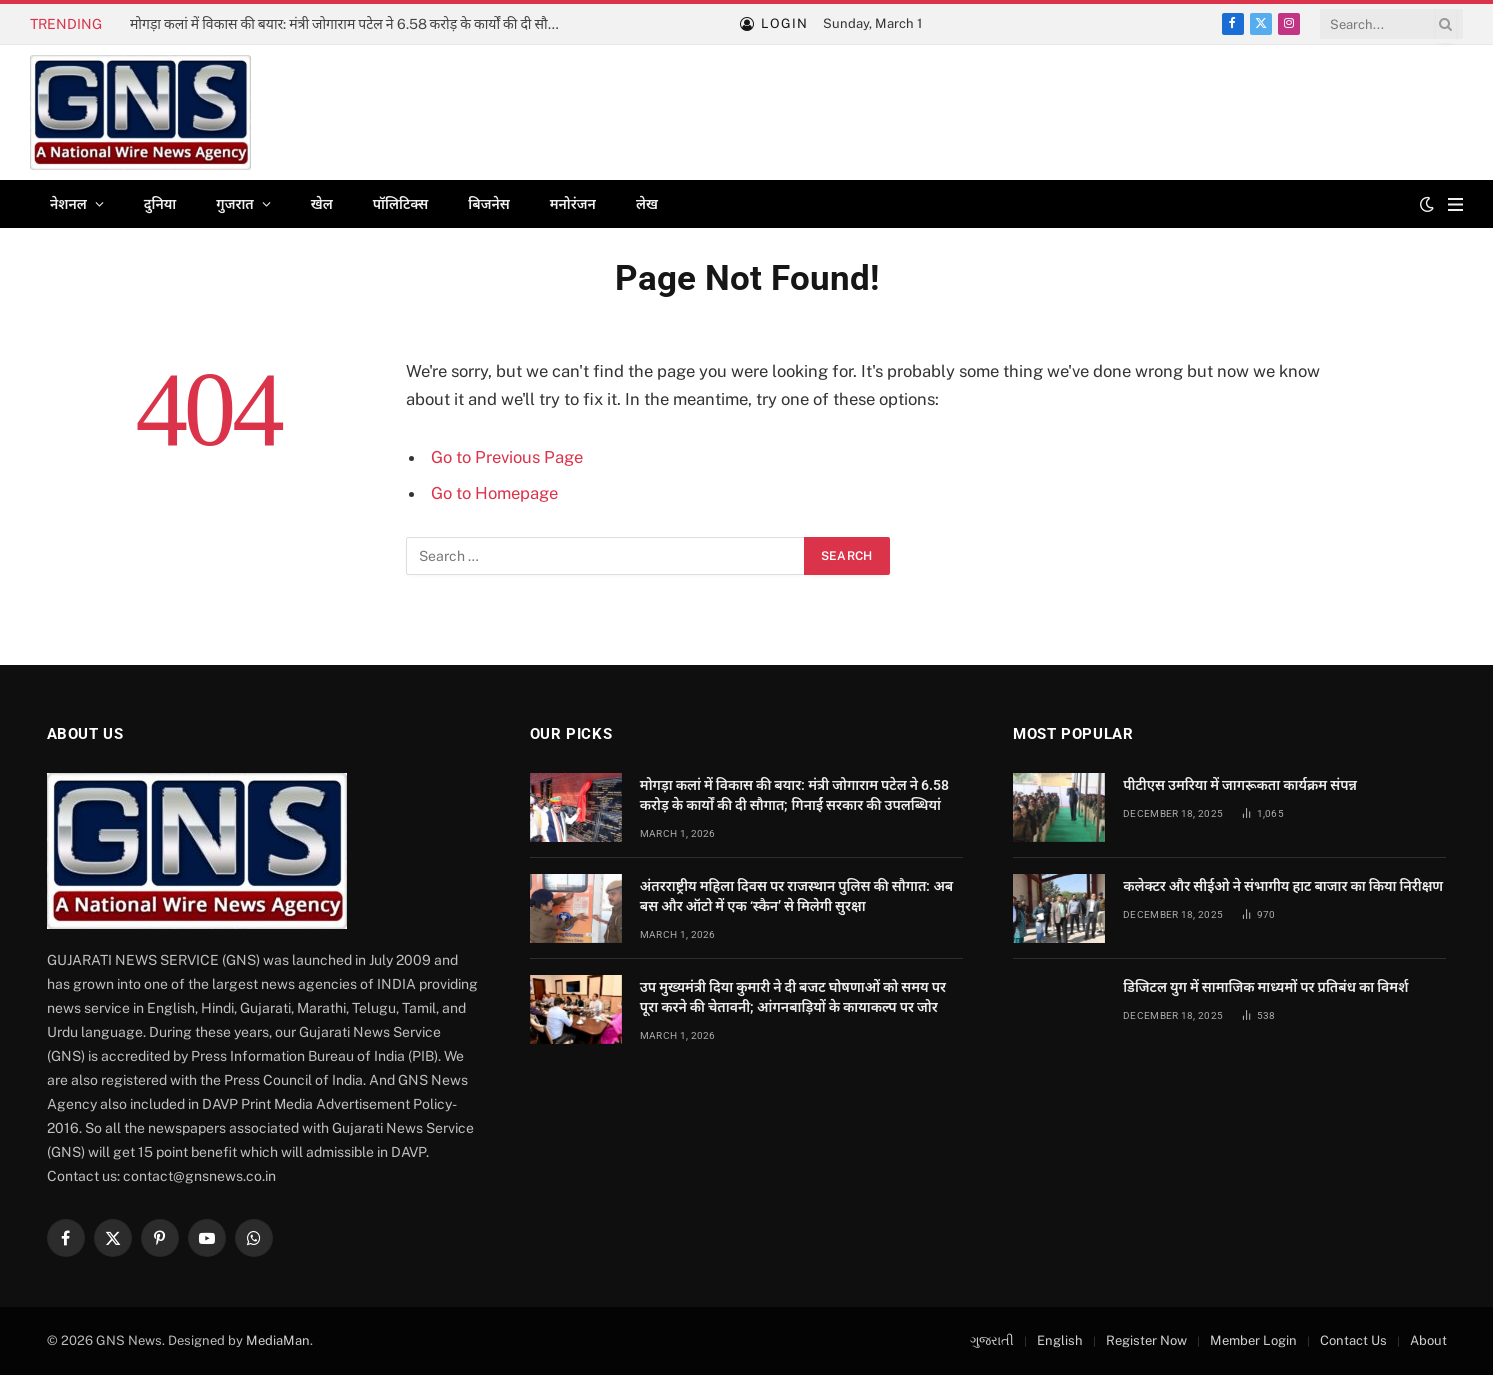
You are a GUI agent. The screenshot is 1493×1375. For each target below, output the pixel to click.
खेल (322, 204)
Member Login (1253, 1340)
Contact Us (1353, 1340)
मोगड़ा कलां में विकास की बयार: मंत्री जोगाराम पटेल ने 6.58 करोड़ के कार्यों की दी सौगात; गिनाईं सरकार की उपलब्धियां (355, 24)
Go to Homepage (494, 493)
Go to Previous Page (507, 457)
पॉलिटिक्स (401, 204)
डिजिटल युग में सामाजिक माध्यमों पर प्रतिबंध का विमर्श (1265, 987)
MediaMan (278, 1340)
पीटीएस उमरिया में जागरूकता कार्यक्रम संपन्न (1240, 785)
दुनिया (160, 204)
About (1428, 1340)
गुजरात (234, 204)
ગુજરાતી (992, 1340)
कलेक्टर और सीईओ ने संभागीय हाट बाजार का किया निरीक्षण (1283, 886)
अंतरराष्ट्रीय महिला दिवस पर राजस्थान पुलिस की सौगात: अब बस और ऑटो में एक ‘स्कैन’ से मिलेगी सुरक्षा (796, 896)
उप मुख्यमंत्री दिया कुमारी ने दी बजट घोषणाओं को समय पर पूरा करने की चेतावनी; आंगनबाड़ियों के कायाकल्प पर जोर (793, 997)
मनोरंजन (573, 204)
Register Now (1146, 1340)
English (1060, 1340)
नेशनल (68, 204)
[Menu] (1455, 204)
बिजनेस (488, 204)
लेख (647, 204)
